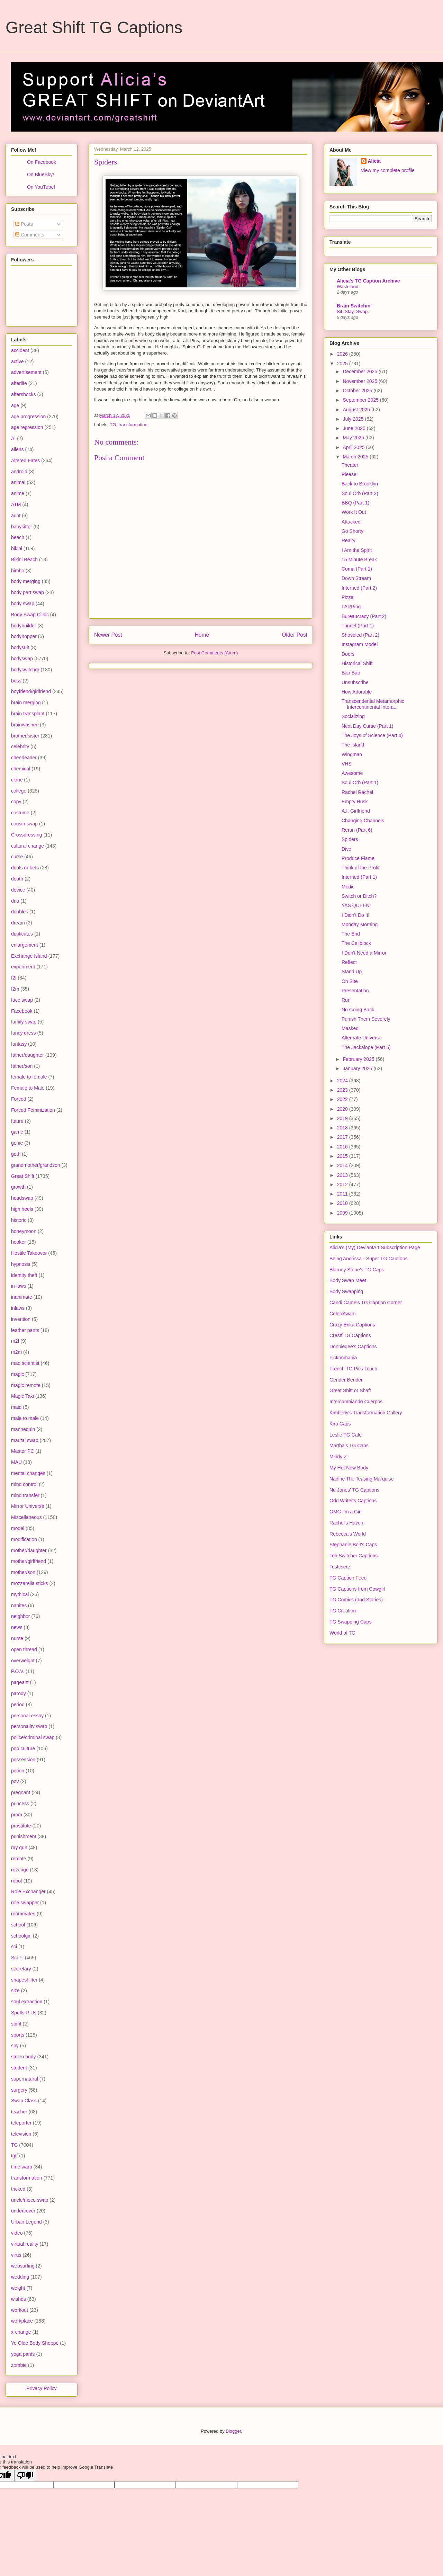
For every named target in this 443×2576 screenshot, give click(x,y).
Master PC (22, 1451)
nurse (17, 1638)
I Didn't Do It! (355, 915)
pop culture (23, 1748)
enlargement (24, 945)
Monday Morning (360, 924)
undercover (23, 2210)
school (18, 1924)
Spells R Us (23, 2012)
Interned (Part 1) (359, 877)
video (16, 2233)
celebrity (20, 746)
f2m (15, 989)
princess (20, 1803)
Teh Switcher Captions (353, 1555)
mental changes (28, 1473)
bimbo (17, 570)
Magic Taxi (22, 1396)
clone (16, 779)
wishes (18, 2299)
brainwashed (24, 724)
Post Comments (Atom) (214, 652)
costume (20, 812)
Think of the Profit (361, 867)
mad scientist (25, 1363)
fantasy (19, 1044)
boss (16, 680)
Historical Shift (357, 663)
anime (17, 493)
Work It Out (354, 512)
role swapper (25, 1902)
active (17, 361)
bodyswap (22, 658)
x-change (21, 2332)
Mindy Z (338, 1456)
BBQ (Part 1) (355, 503)
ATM (16, 504)
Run (346, 1000)
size (15, 1990)
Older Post (294, 635)
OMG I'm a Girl (345, 1511)
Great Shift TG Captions (94, 27)
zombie (19, 2365)
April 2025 (354, 447)
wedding (20, 2277)
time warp (21, 2167)
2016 (343, 1147)
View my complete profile (388, 170)
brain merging (26, 702)
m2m (16, 1352)
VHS (347, 764)
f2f (14, 978)
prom (16, 1814)
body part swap (27, 592)
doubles (19, 911)
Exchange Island (29, 956)
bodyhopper (24, 636)
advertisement (26, 372)
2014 (343, 1165)
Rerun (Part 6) (357, 830)
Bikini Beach (24, 559)
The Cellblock (356, 943)
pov (15, 1781)
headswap (22, 1198)
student (19, 2067)
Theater (350, 465)
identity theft (24, 1275)
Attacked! (352, 522)
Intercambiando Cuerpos (355, 1401)
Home (202, 635)
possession (23, 1759)
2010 (343, 1203)
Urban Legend (26, 2222)
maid (16, 1407)
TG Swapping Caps (350, 1622)
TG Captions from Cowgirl (357, 1589)
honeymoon (23, 1231)
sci (14, 1946)
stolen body (23, 2056)
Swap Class (24, 2100)
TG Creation (342, 1610)
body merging (25, 581)
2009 (343, 1213)
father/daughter (27, 1055)
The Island (353, 745)
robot (16, 1881)
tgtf (14, 2155)
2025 (343, 363)
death (17, 879)
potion (17, 1770)
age (15, 405)
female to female (29, 1077)
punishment (23, 1836)
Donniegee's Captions (353, 1346)
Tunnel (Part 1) (358, 625)
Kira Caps (340, 1423)
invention (20, 1319)
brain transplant (28, 713)
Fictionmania (343, 1357)
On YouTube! (41, 187)
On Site (350, 981)
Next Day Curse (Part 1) (367, 726)
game (17, 1132)
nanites (19, 1605)
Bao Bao (351, 673)
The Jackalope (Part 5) (366, 1047)
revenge (20, 1869)
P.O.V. (17, 1671)
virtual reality (24, 2244)
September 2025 (361, 400)
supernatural (24, 2079)
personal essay (27, 1715)
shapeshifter (24, 1980)
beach (17, 537)
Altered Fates (25, 460)
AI (13, 438)
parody (18, 1693)
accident (20, 350)
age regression (27, 427)
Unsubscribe (355, 682)
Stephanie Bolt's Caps (353, 1544)
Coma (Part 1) (357, 569)
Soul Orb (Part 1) (360, 782)
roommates (23, 1913)
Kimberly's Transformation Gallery (365, 1412)
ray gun (19, 1847)
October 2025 (358, 390)
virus (16, 2255)
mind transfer (25, 1495)
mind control (24, 1484)
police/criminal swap (32, 1737)
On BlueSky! (40, 174)
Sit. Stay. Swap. (353, 311)
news (16, 1627)
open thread (24, 1649)
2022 (343, 1099)
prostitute (21, 1825)
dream (18, 922)
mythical (20, 1594)
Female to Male (27, 1088)
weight (18, 2288)
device (18, 890)
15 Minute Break (359, 559)
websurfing (23, 2266)
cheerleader (24, 757)
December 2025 (361, 371)
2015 (343, 1156)
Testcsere (339, 1566)
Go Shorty (352, 531)
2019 (343, 1118)
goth (15, 1154)
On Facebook (41, 162)
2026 (343, 354)
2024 (343, 1080)
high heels (22, 1209)
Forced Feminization (33, 1110)
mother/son (23, 1572)
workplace (22, 2321)
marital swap (24, 1440)
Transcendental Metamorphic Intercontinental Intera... (373, 704)
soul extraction (26, 2001)
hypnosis (20, 1264)
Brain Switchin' (354, 305)
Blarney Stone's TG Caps (356, 1269)
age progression (28, 416)
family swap (23, 1022)
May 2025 (354, 437)
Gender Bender (346, 1380)
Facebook (21, 1011)
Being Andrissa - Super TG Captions (368, 1258)
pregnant (20, 1792)
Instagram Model (360, 644)
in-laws (18, 1286)
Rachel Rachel (357, 792)
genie (17, 1143)
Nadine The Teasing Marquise (361, 1479)
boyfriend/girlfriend (31, 691)
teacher (19, 2111)
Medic (348, 886)
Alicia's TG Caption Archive (368, 281)
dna (15, 901)
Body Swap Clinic (30, 614)
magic (17, 1374)
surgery (19, 2090)
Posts (24, 224)
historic (18, 1220)
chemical (20, 768)
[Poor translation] (25, 2475)
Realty (348, 540)
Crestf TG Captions (350, 1335)
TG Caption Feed (348, 1578)
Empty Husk (355, 801)
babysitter (21, 526)
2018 (343, 1127)
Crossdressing (26, 835)
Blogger (233, 2431)
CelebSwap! (342, 1313)
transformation (133, 424)
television (21, 2134)
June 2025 (355, 428)
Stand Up (352, 971)
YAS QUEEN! (356, 905)
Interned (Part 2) (359, 588)
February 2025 (359, 1059)
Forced (18, 1099)
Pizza (347, 597)
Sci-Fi (17, 1957)
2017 (343, 1137)
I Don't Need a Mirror (364, 953)
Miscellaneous (26, 1517)
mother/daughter (29, 1550)
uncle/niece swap (29, 2200)
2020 (343, 1109)
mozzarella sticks (29, 1583)
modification (24, 1539)
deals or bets (25, 867)
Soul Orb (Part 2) (360, 493)
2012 (343, 1184)
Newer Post (108, 635)
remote (18, 1858)
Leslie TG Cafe (345, 1435)
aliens (17, 449)
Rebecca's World (347, 1534)
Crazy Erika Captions (352, 1324)
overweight (23, 1660)
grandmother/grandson (35, 1165)
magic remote (25, 1385)
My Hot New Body (348, 1467)
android (19, 471)
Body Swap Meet (347, 1280)
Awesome (352, 773)
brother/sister (25, 736)
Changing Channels (363, 820)
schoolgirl (21, 1936)
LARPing (351, 606)
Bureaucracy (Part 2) (364, 616)
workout (19, 2310)
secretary (21, 1968)
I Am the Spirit (357, 550)
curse (17, 856)
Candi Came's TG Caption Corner (365, 1302)
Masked (350, 1028)
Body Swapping (346, 1291)
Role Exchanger (28, 1891)
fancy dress (23, 1033)
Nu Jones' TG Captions (354, 1490)
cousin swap (24, 823)
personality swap (29, 1726)
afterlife (19, 383)
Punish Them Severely (366, 1019)
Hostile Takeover (29, 1253)
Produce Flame (358, 858)
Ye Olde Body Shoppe (34, 2343)
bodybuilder (23, 625)
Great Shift (22, 1176)
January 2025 (358, 1068)
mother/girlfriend (28, 1561)
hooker (18, 1242)
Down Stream (356, 578)
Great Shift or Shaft (350, 1390)
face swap (22, 1000)
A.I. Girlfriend (356, 811)
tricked (18, 2189)
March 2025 (356, 456)
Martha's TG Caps (349, 1445)
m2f (15, 1341)
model (17, 1528)
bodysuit (20, 647)
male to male (25, 1418)
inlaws (18, 1308)
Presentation (355, 990)
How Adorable (357, 692)
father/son (22, 1066)
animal (18, 482)
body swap (22, 603)
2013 (343, 1175)
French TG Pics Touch (353, 1368)
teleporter (21, 2123)
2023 (343, 1090)
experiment (23, 966)
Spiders (350, 839)
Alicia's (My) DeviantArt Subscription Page (374, 1247)
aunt (15, 515)
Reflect (349, 962)
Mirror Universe (27, 1506)
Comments (29, 235)
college (18, 791)
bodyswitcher (25, 669)
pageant (20, 1682)
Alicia (374, 161)
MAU (16, 1462)
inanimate (21, 1297)
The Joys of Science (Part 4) (372, 735)
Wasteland (347, 286)
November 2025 (361, 381)
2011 (343, 1194)
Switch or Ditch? (359, 896)
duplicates (22, 934)
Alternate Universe (361, 1037)
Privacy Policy (41, 2388)
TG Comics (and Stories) (356, 1599)
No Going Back (358, 1009)
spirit (16, 2024)
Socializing (353, 716)
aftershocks (23, 394)
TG (113, 424)
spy (15, 2045)
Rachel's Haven (346, 1523)
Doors (348, 654)
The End (351, 934)
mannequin (23, 1429)
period (18, 1704)
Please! (350, 474)
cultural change (27, 846)
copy (16, 801)
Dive (346, 849)
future (17, 1121)
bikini (16, 548)
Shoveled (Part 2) (360, 635)
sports (17, 2035)
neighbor (20, 1616)
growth (18, 1187)
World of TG (342, 1633)
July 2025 (354, 419)
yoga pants (23, 2354)
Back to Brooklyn (360, 483)
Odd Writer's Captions (353, 1500)
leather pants (25, 1330)
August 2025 (357, 409)
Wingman (352, 754)
